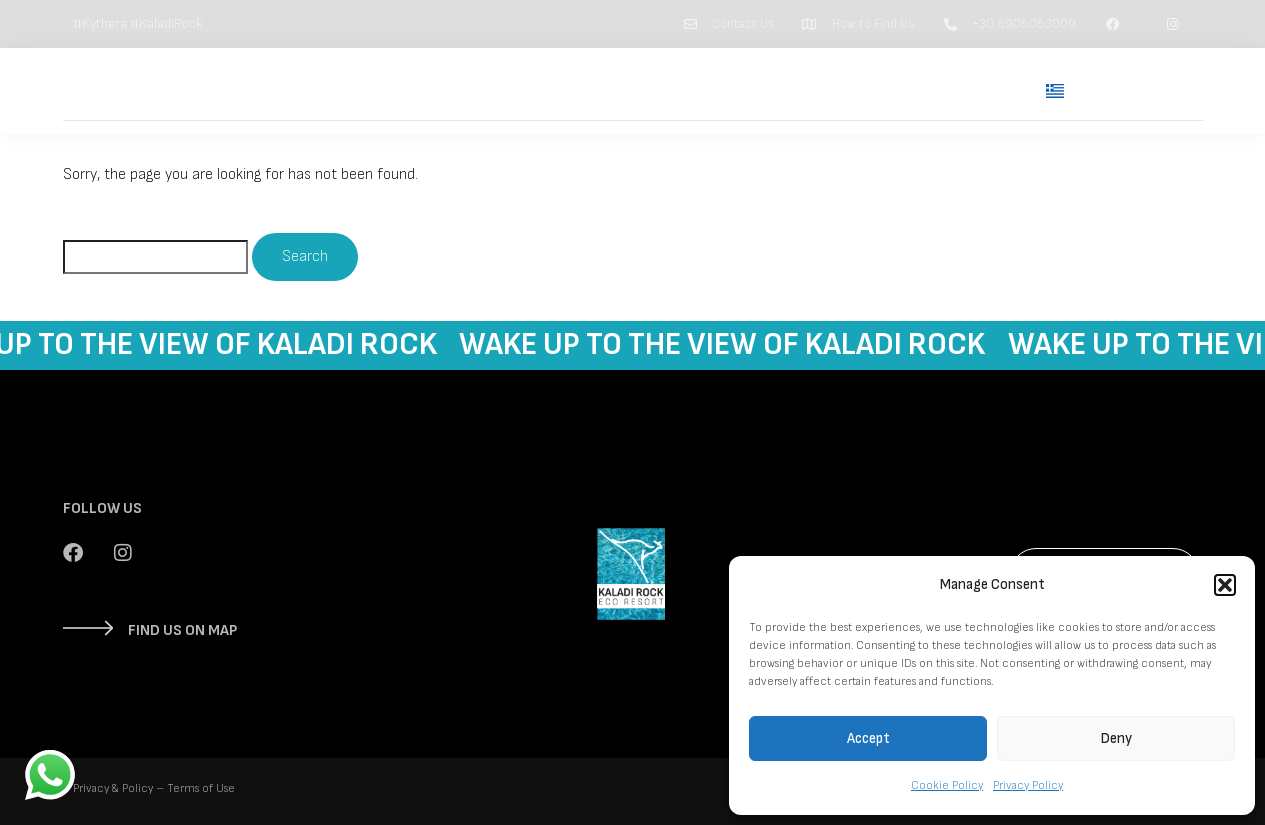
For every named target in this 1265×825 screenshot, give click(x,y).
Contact (972, 90)
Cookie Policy (947, 785)
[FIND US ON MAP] (88, 628)
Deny (1116, 738)
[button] (1225, 585)
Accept (868, 738)
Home (617, 90)
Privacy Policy (1028, 785)
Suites (702, 90)
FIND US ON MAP (182, 630)
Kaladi (786, 90)
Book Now (1140, 91)
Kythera (875, 90)
